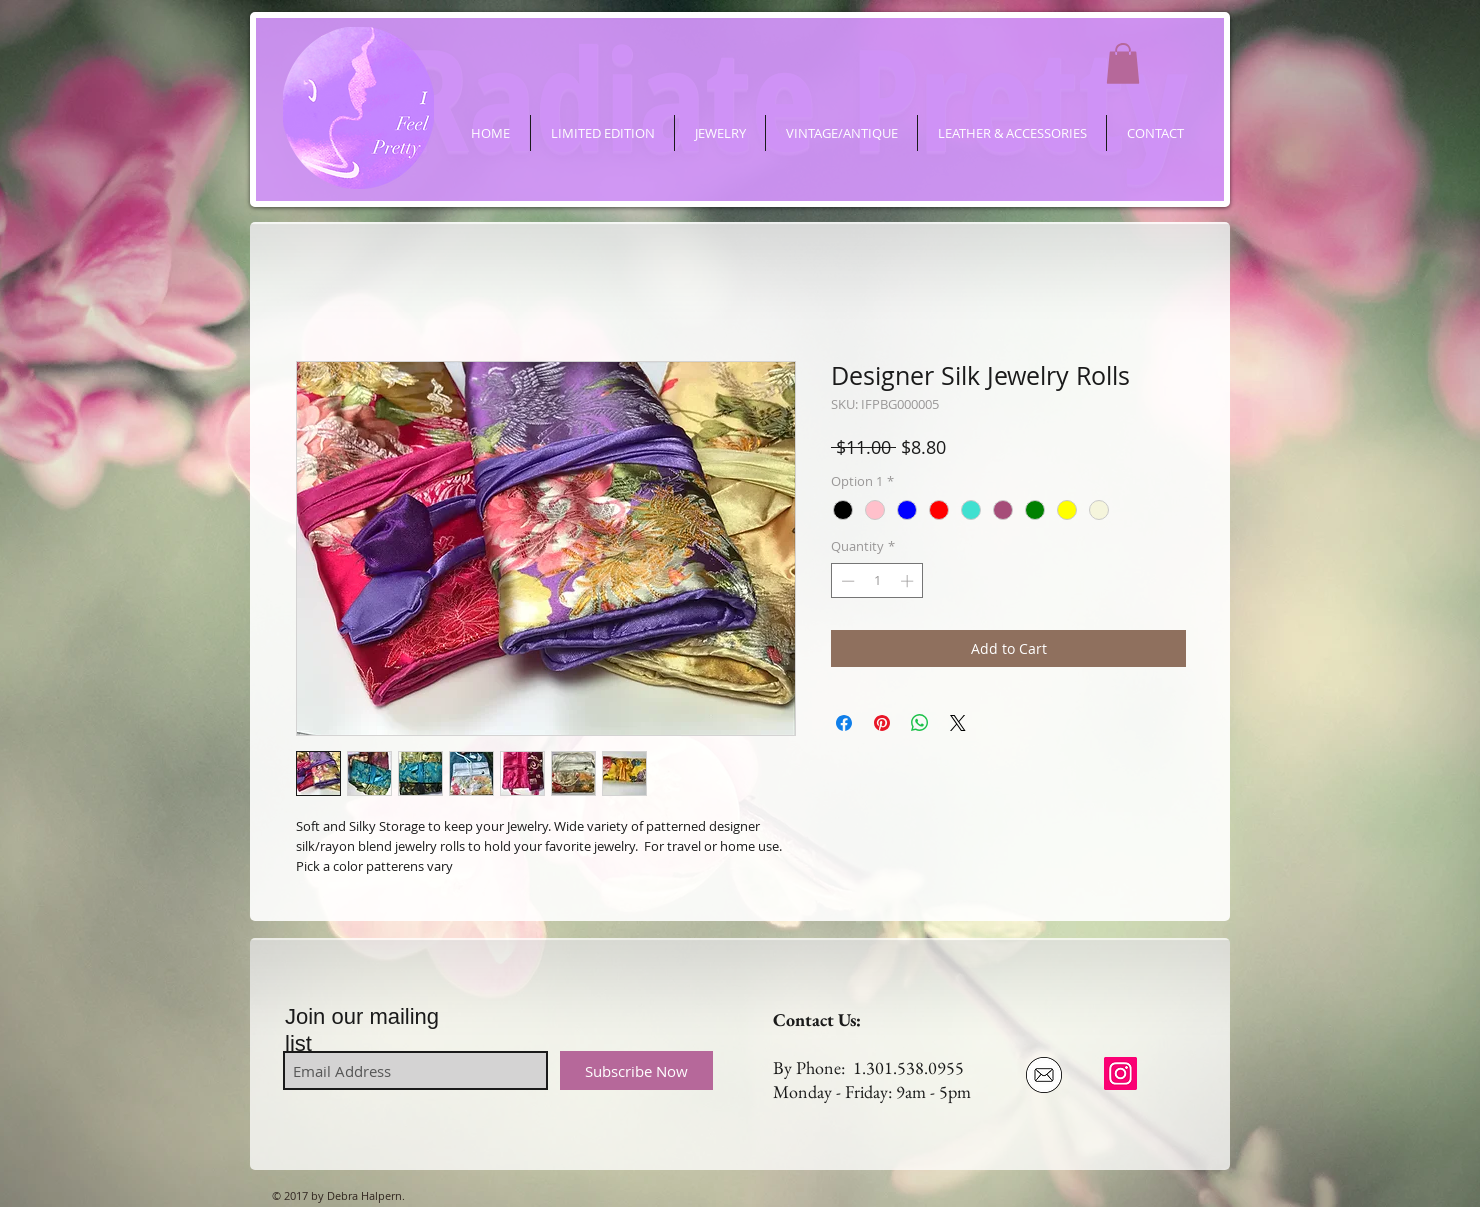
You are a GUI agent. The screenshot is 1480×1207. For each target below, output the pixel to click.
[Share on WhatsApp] (920, 723)
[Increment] (909, 581)
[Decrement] (846, 581)
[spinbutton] (877, 581)
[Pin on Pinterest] (882, 723)
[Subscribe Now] (636, 1070)
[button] (1123, 63)
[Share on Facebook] (844, 723)
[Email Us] (1043, 1075)
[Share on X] (958, 723)
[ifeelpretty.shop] (1120, 1073)
